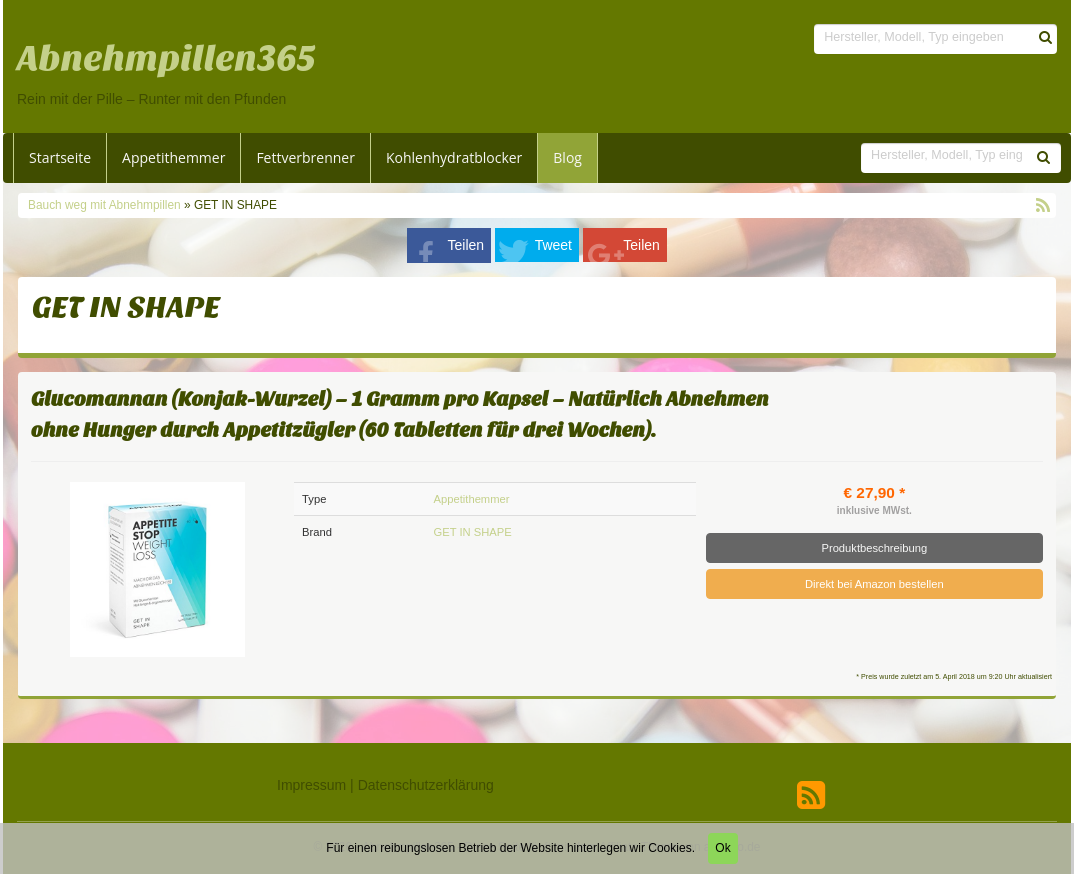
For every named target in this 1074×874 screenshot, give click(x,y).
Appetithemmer (173, 157)
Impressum (311, 785)
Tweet (553, 245)
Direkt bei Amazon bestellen (874, 584)
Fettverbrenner (305, 157)
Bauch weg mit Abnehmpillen (106, 205)
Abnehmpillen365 (166, 59)
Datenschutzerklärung (426, 785)
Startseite (60, 157)
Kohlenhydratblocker (454, 157)
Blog (567, 157)
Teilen (466, 245)
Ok (722, 848)
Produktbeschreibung (874, 548)
